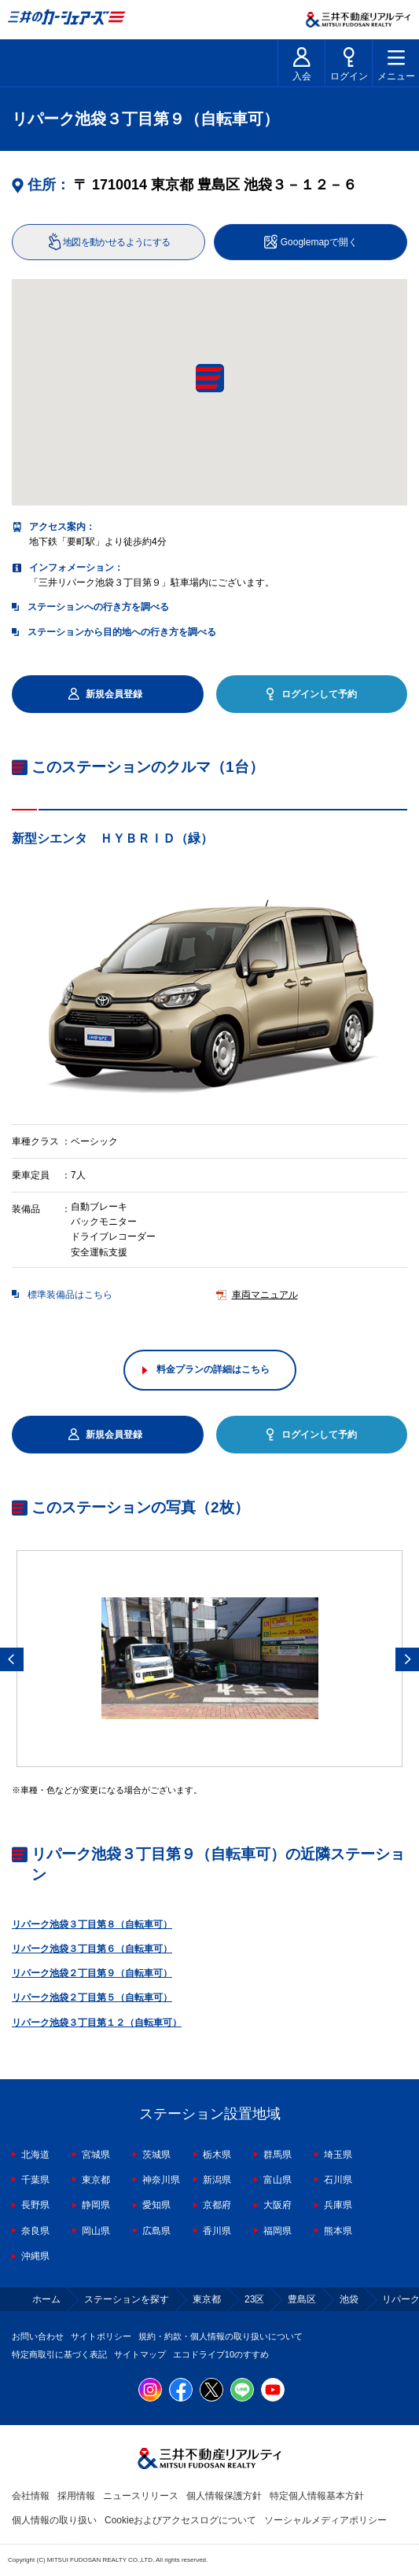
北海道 (35, 2154)
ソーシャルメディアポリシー (325, 2520)
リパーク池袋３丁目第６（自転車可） (92, 1948)
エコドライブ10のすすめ (221, 2354)
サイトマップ (140, 2354)
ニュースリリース (140, 2495)
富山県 (277, 2179)
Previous (12, 1659)
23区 (254, 2299)
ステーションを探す (126, 2299)
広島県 (156, 2230)
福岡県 (277, 2230)
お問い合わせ (38, 2336)
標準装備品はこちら (70, 1294)
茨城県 (156, 2154)
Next (407, 1659)
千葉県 (35, 2179)
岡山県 (96, 2230)
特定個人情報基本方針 (317, 2495)
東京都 (96, 2179)
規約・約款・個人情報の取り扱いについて (220, 2336)
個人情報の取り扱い (54, 2520)
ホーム (46, 2299)
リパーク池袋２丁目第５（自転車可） (92, 1997)
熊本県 (338, 2230)
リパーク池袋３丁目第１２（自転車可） (97, 2022)
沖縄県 (35, 2256)
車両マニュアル (265, 1294)
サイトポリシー (101, 2336)
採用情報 (76, 2495)
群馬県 (277, 2154)
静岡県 (96, 2204)
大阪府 (277, 2204)
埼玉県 (338, 2154)
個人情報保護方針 (224, 2495)
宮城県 (96, 2154)
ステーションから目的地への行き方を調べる (122, 632)
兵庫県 (338, 2204)
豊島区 (302, 2299)
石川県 (338, 2179)
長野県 (35, 2204)
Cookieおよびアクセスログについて (180, 2520)
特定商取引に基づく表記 (59, 2354)
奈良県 (35, 2230)
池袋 (349, 2299)
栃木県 (217, 2154)
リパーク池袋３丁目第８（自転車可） (92, 1924)
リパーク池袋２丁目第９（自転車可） (92, 1973)
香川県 (217, 2230)
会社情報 (31, 2495)
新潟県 (217, 2179)
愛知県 (156, 2204)
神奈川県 (161, 2179)
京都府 (217, 2204)
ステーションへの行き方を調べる (98, 606)
